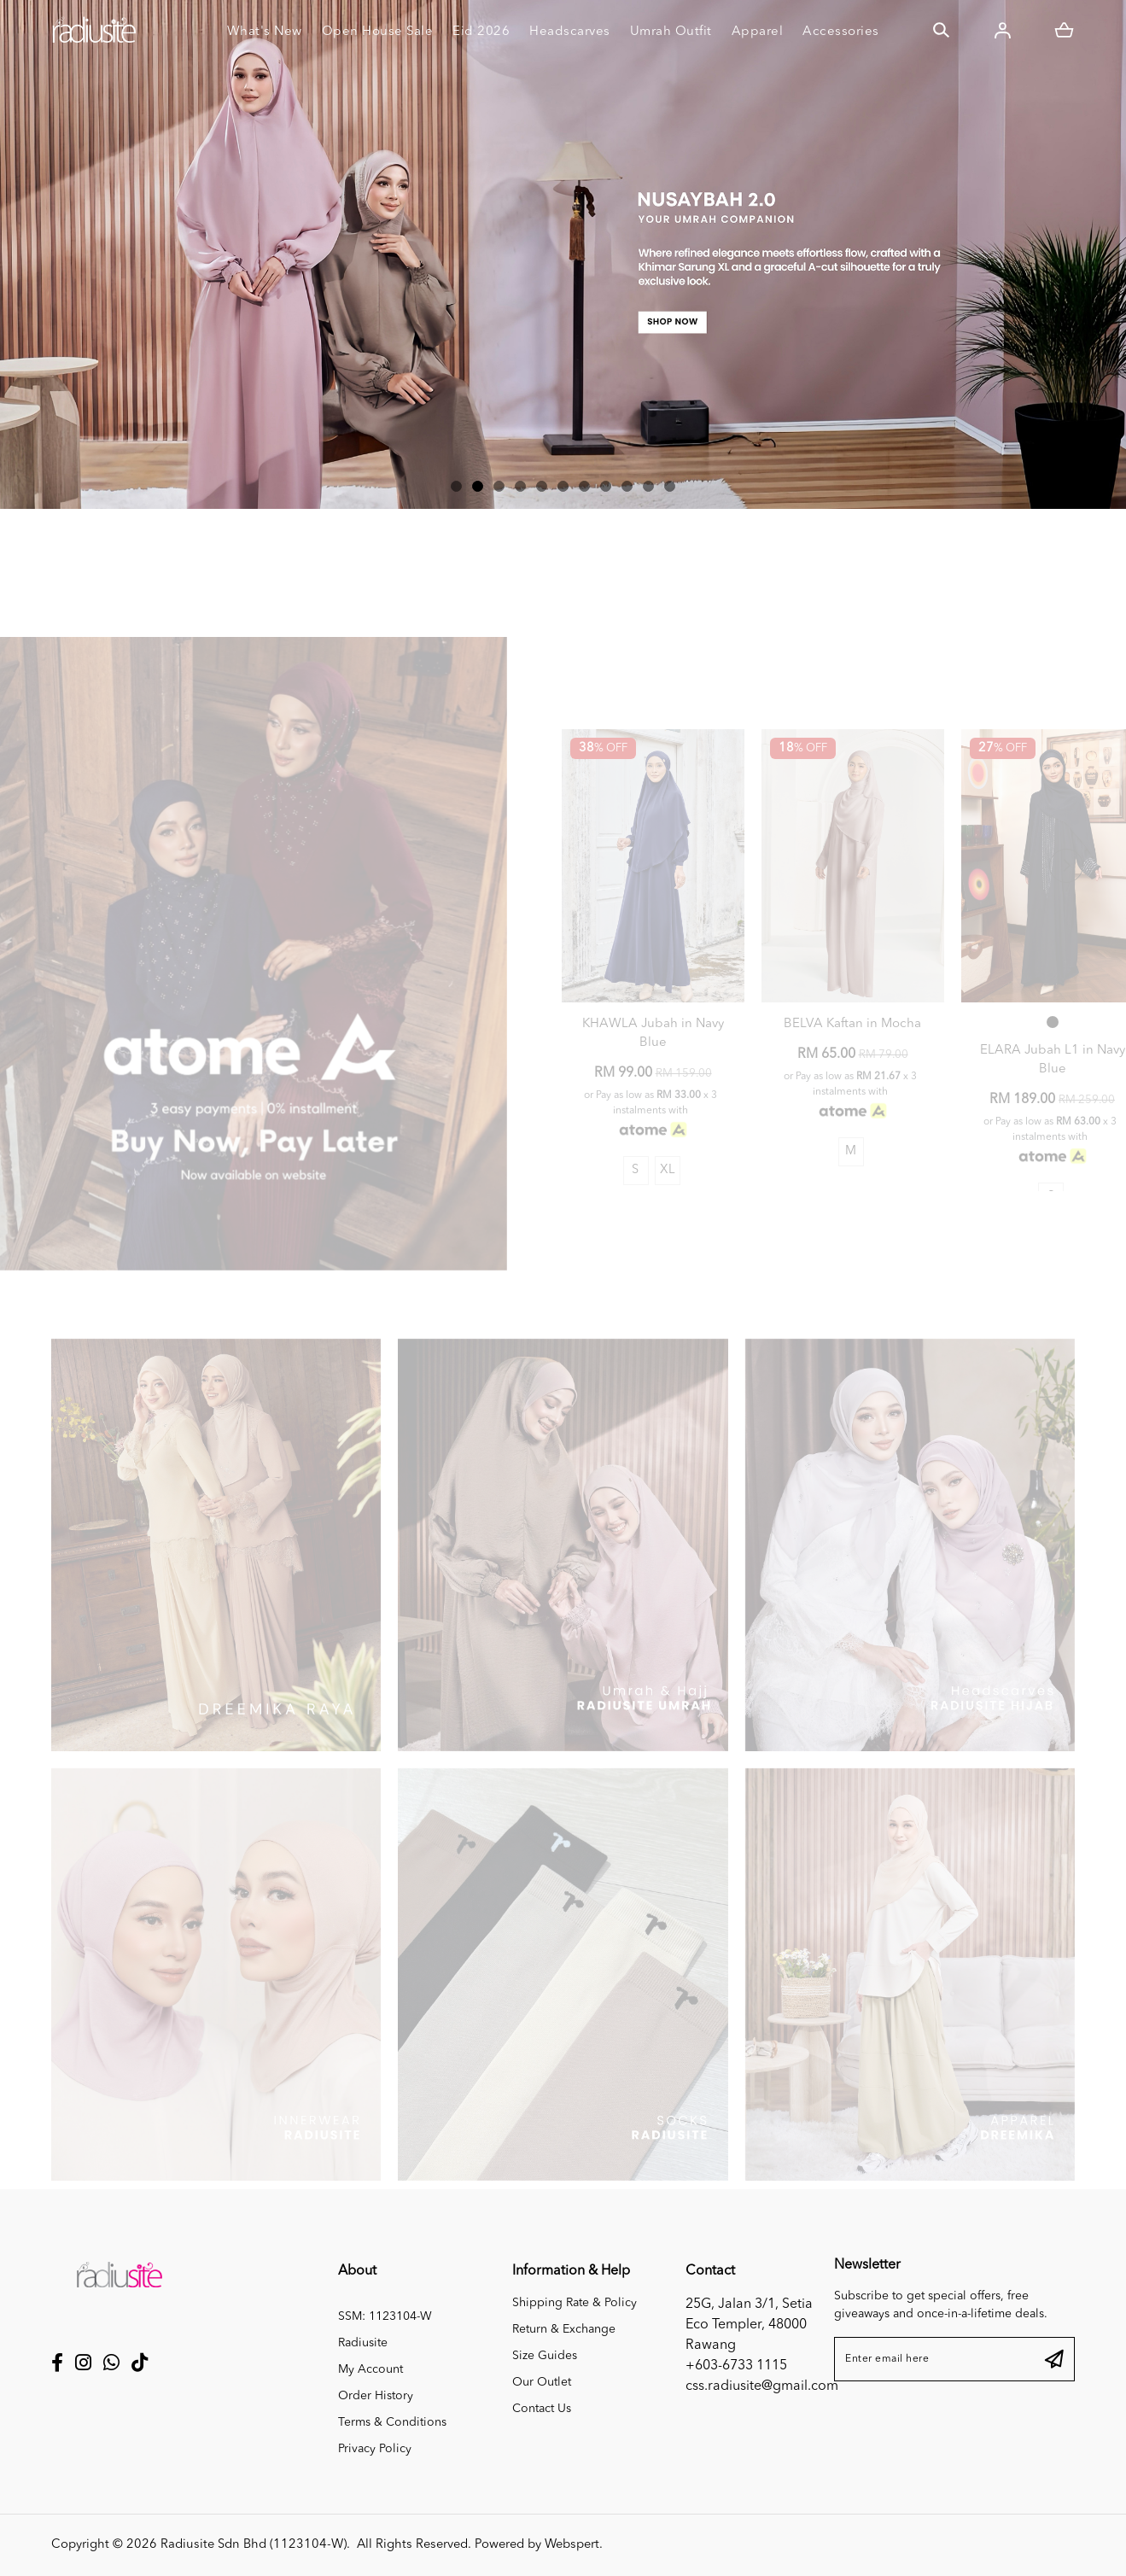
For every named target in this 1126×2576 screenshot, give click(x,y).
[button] (456, 486)
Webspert (572, 2544)
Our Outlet (541, 2382)
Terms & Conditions (392, 2422)
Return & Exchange (564, 2329)
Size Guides (544, 2356)
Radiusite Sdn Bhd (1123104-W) (253, 2544)
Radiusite (363, 2343)
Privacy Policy (374, 2449)
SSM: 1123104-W (385, 2316)
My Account (370, 2369)
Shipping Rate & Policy (574, 2303)
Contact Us (541, 2409)
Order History (375, 2396)
